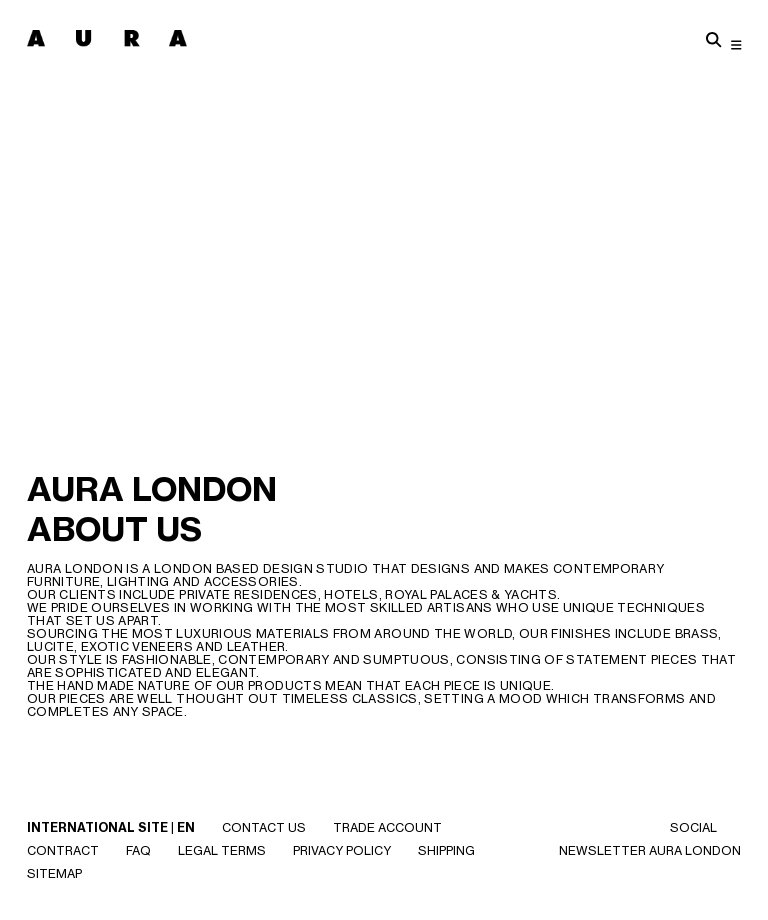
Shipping (446, 850)
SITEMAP (54, 873)
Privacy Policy (342, 850)
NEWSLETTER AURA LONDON (650, 850)
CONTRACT (63, 850)
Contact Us (264, 827)
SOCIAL (693, 827)
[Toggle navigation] (736, 44)
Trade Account (387, 827)
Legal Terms (222, 850)
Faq (138, 850)
